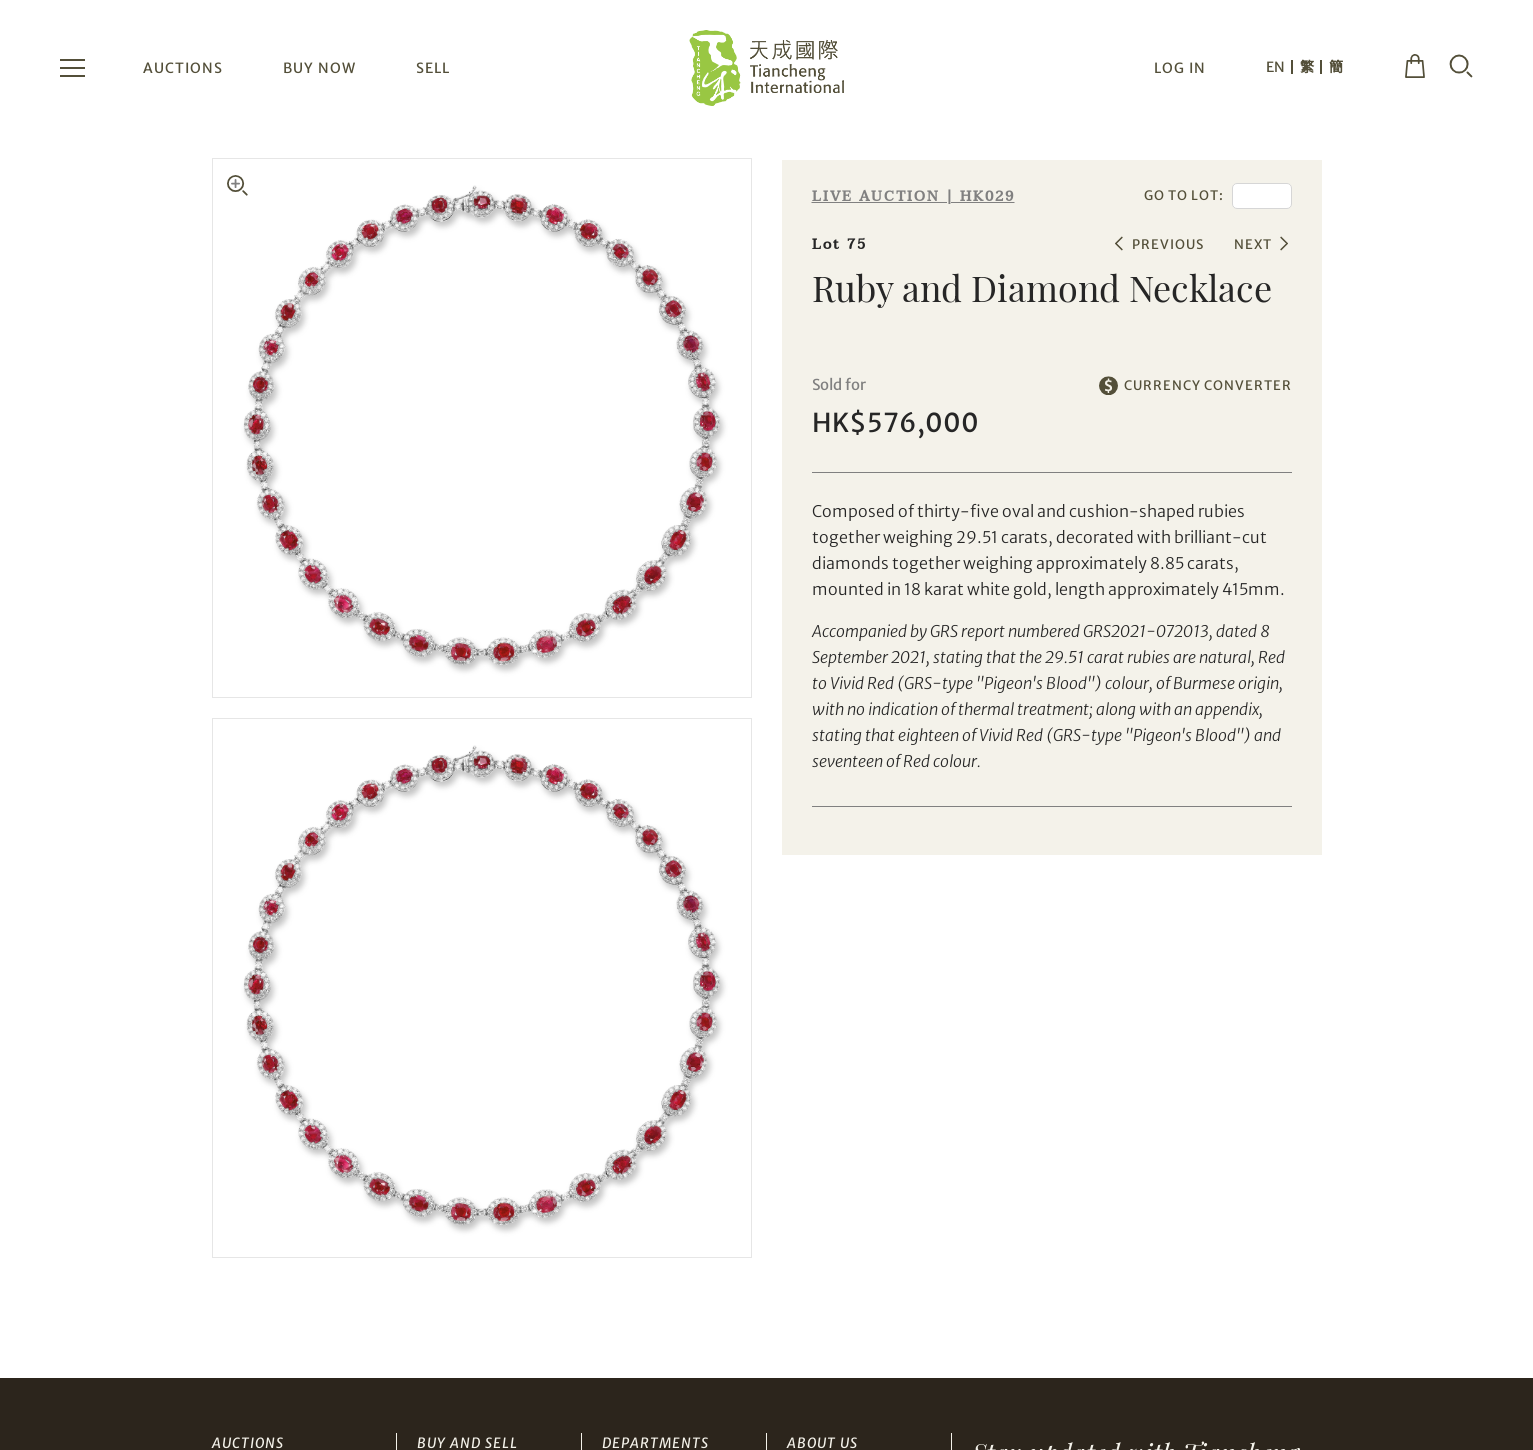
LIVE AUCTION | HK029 (913, 196)
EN (1275, 67)
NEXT (1253, 244)
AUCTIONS (183, 68)
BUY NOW (319, 68)
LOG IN (1180, 68)
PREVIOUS (1168, 244)
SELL (433, 68)
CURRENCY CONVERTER (1208, 385)
